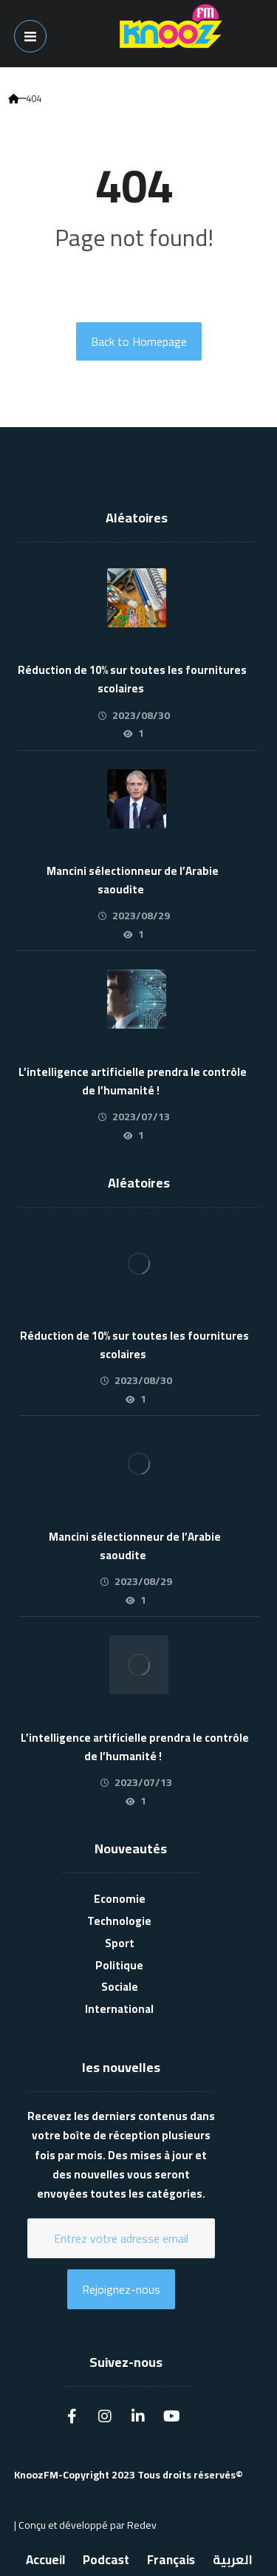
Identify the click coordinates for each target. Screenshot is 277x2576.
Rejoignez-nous (121, 2289)
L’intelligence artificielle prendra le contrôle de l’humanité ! (132, 1081)
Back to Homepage (139, 341)
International (119, 2009)
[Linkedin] (138, 2413)
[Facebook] (71, 2413)
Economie (120, 1898)
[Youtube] (171, 2413)
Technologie (119, 1921)
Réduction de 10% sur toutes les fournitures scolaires (132, 679)
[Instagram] (105, 2413)
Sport (119, 1943)
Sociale (119, 1986)
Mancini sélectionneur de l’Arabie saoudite (133, 880)
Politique (119, 1965)
